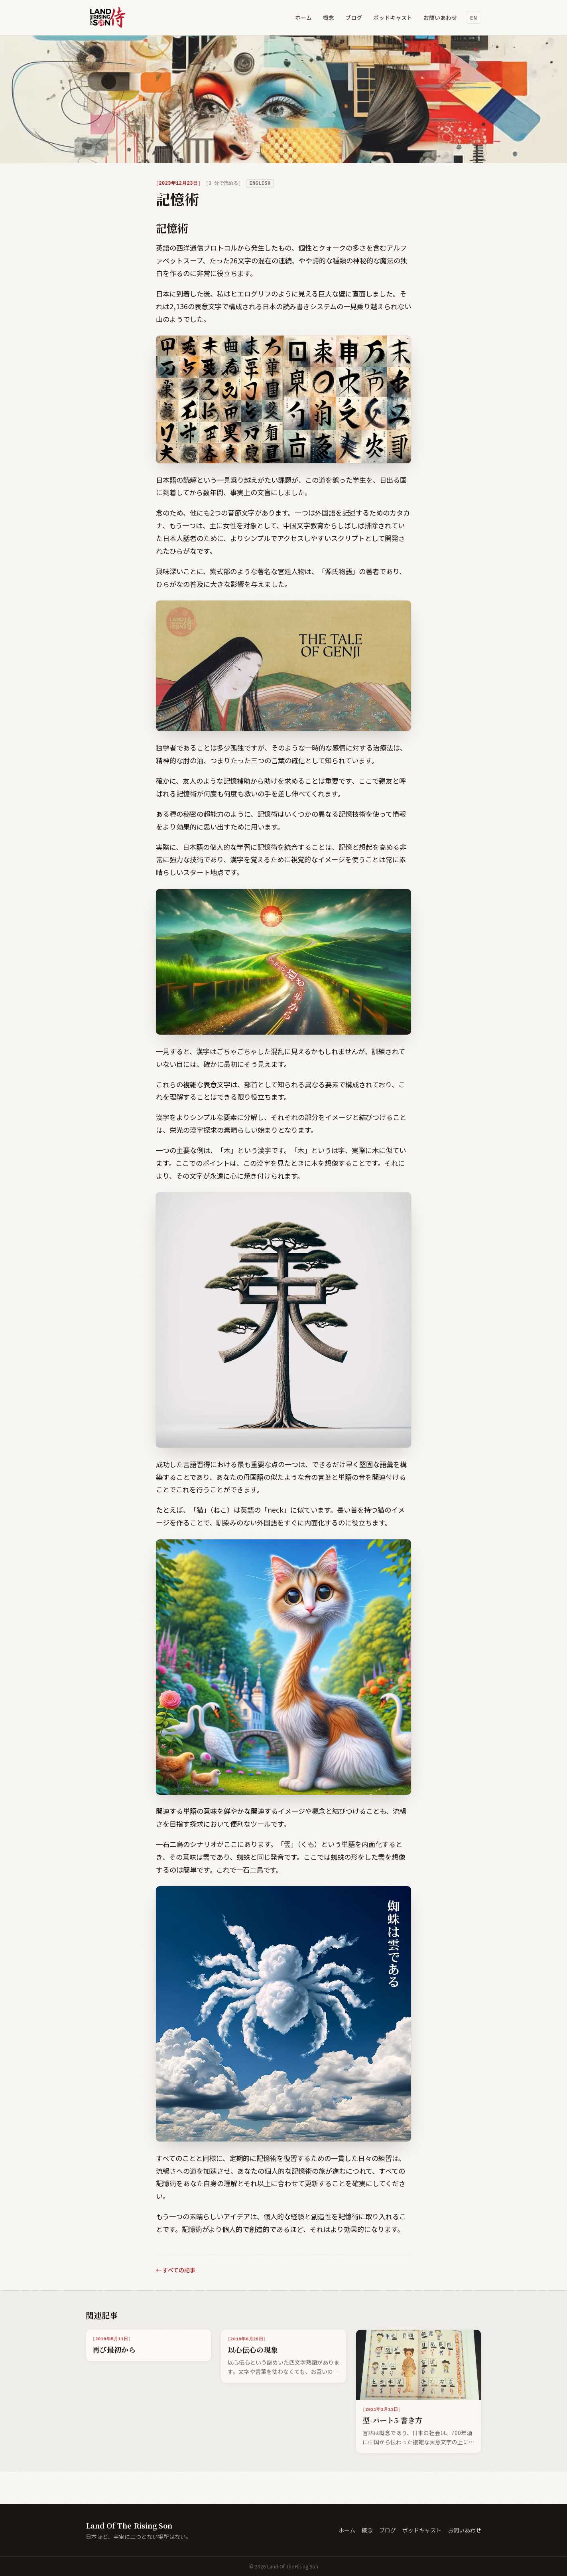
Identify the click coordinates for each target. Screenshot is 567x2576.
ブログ (353, 18)
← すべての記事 (175, 2270)
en (473, 17)
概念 (328, 18)
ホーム (303, 18)
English (260, 183)
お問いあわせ (440, 18)
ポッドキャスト (392, 18)
